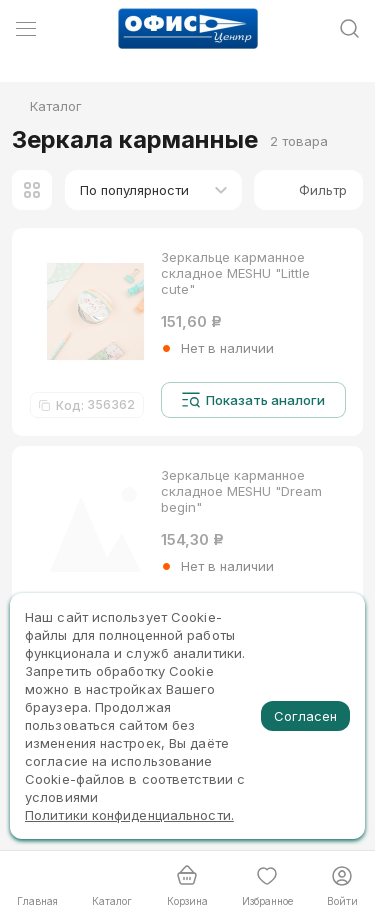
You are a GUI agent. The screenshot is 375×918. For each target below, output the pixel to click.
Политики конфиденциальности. (129, 815)
